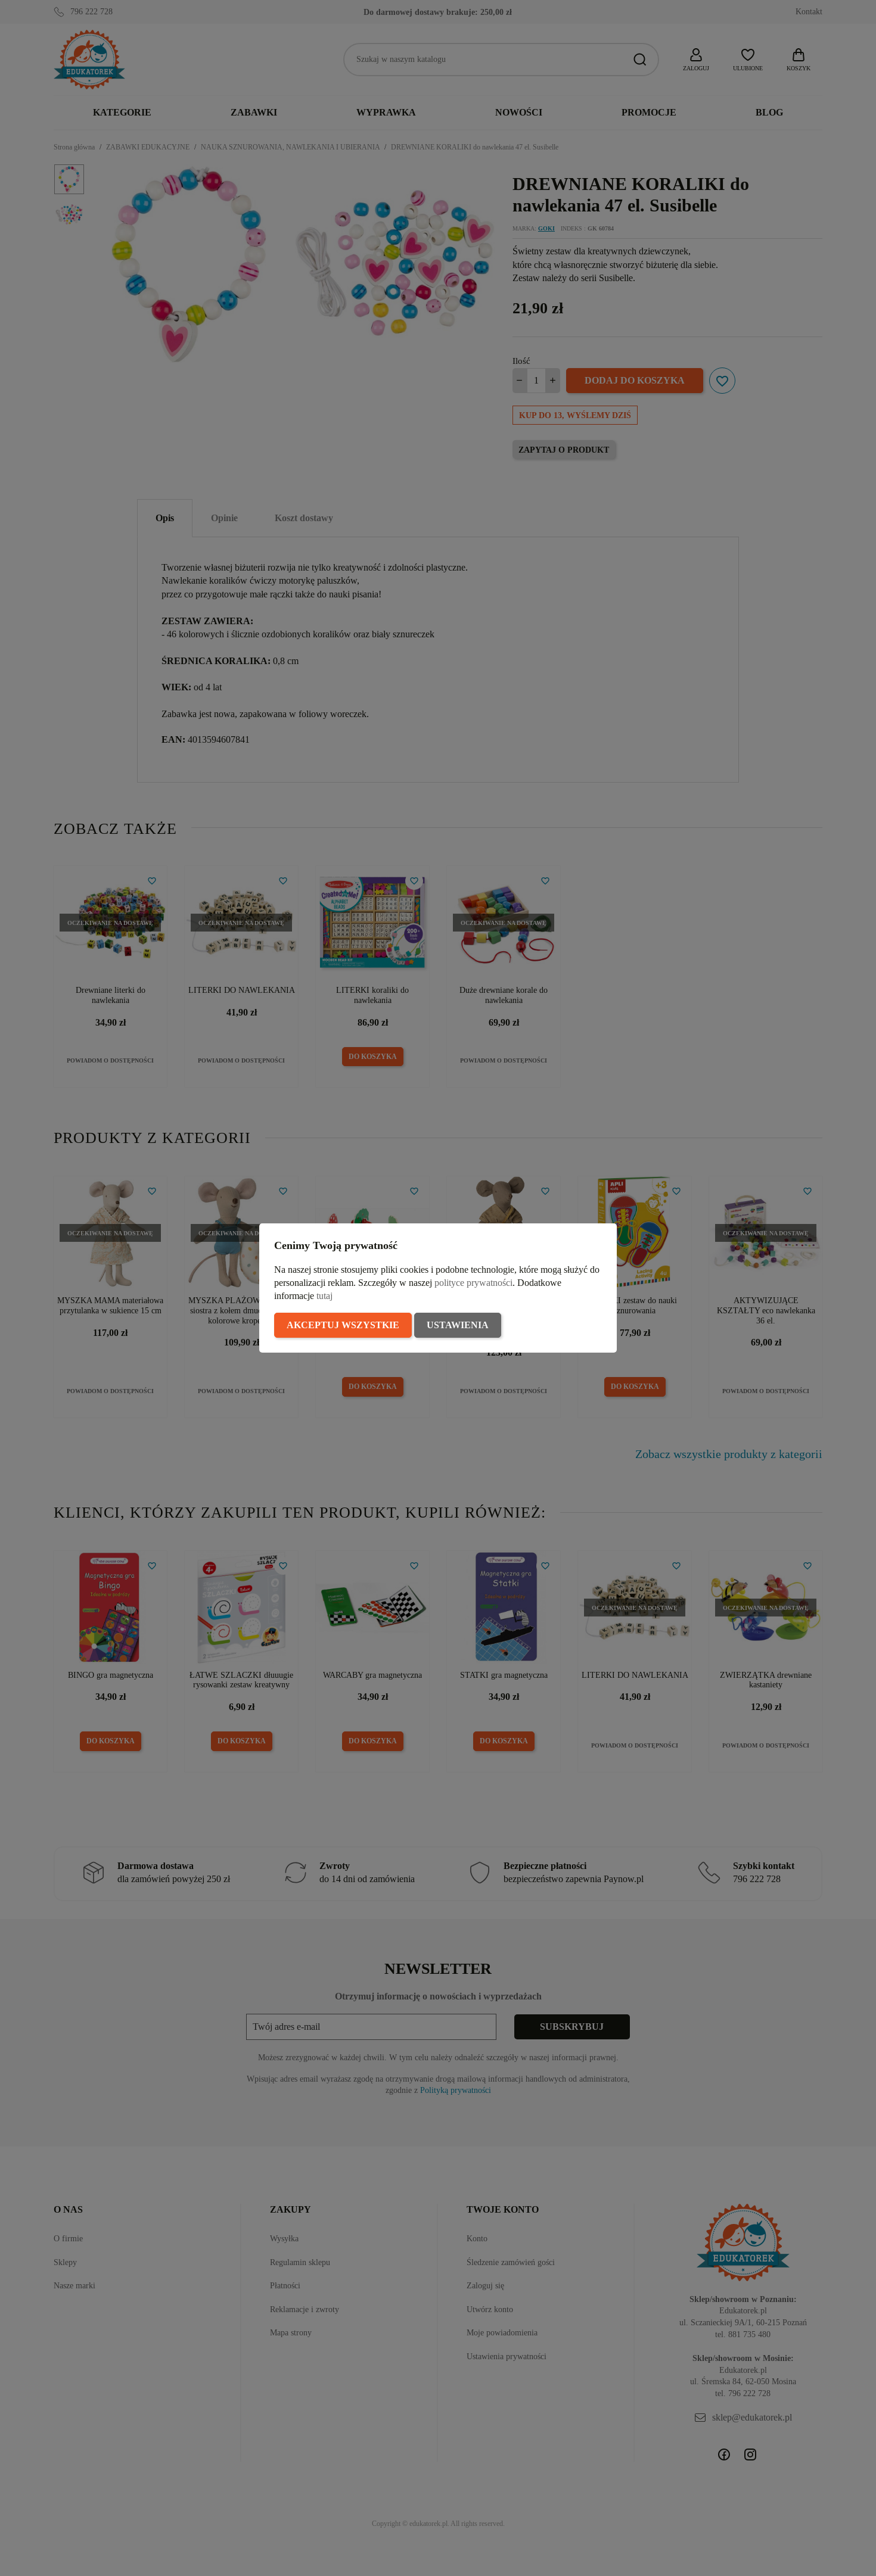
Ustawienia (458, 1325)
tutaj (324, 1295)
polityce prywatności (473, 1282)
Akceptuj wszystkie (343, 1325)
